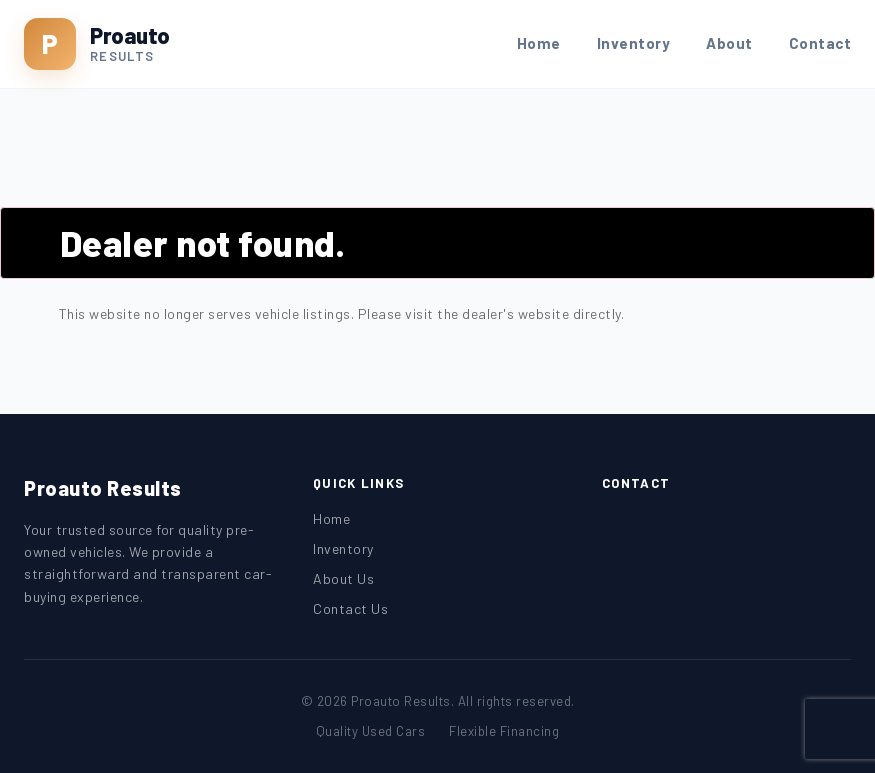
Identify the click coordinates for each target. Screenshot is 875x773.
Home (539, 43)
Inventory (634, 43)
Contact (820, 43)
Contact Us (350, 608)
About (729, 43)
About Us (343, 578)
